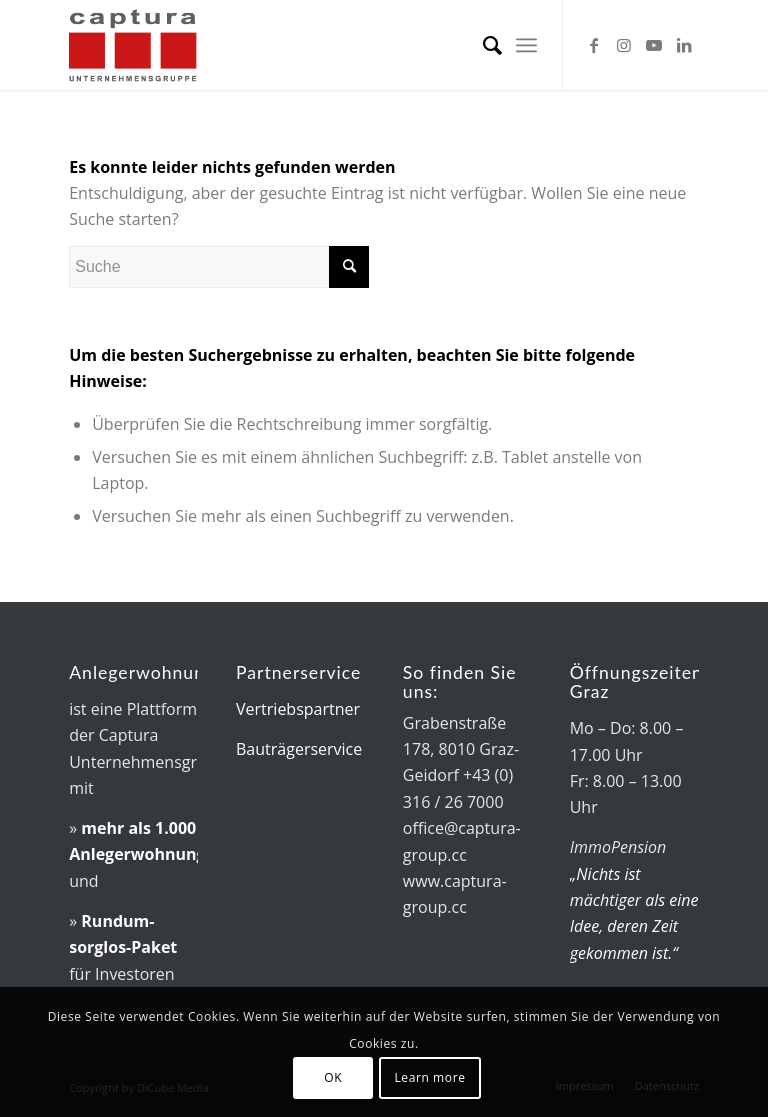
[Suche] (482, 45)
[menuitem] (482, 45)
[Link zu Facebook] (594, 45)
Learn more (429, 1077)
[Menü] (526, 45)
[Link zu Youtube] (654, 45)
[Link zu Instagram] (624, 45)
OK (333, 1077)
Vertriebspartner (298, 709)
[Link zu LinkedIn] (684, 45)
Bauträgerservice (299, 749)
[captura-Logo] (167, 45)
